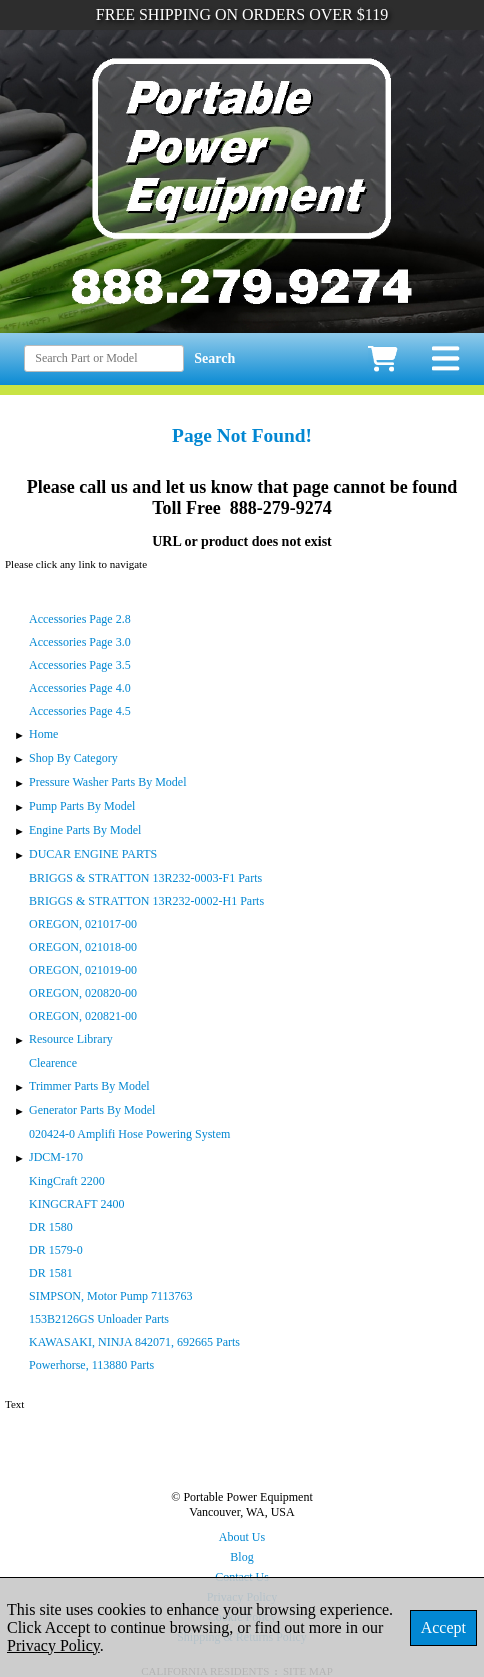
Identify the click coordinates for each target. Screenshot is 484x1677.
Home (43, 734)
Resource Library (71, 1039)
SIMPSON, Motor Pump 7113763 (111, 1296)
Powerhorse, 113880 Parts (91, 1365)
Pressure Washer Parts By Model (107, 782)
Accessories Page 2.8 (80, 619)
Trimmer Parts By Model (89, 1086)
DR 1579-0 (56, 1250)
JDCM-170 (56, 1157)
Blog (241, 1557)
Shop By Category (73, 758)
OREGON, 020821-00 (83, 1016)
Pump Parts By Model (82, 806)
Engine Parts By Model (85, 830)
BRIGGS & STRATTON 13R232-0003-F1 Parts (145, 878)
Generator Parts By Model (92, 1110)
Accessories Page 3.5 (80, 665)
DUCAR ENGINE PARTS (93, 854)
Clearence (53, 1063)
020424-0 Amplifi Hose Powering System (129, 1134)
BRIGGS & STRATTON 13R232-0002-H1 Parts (146, 901)
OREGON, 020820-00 (83, 993)
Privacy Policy (53, 1645)
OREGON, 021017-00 (83, 924)
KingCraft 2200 (67, 1181)
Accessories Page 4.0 (80, 688)
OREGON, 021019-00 (83, 970)
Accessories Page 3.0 (80, 642)
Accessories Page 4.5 (80, 711)
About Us (242, 1537)
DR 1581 (51, 1273)
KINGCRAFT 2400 (76, 1204)
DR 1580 (51, 1227)
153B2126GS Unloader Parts (99, 1319)
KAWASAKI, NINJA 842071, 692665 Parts (134, 1342)
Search (214, 358)
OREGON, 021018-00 (83, 947)
